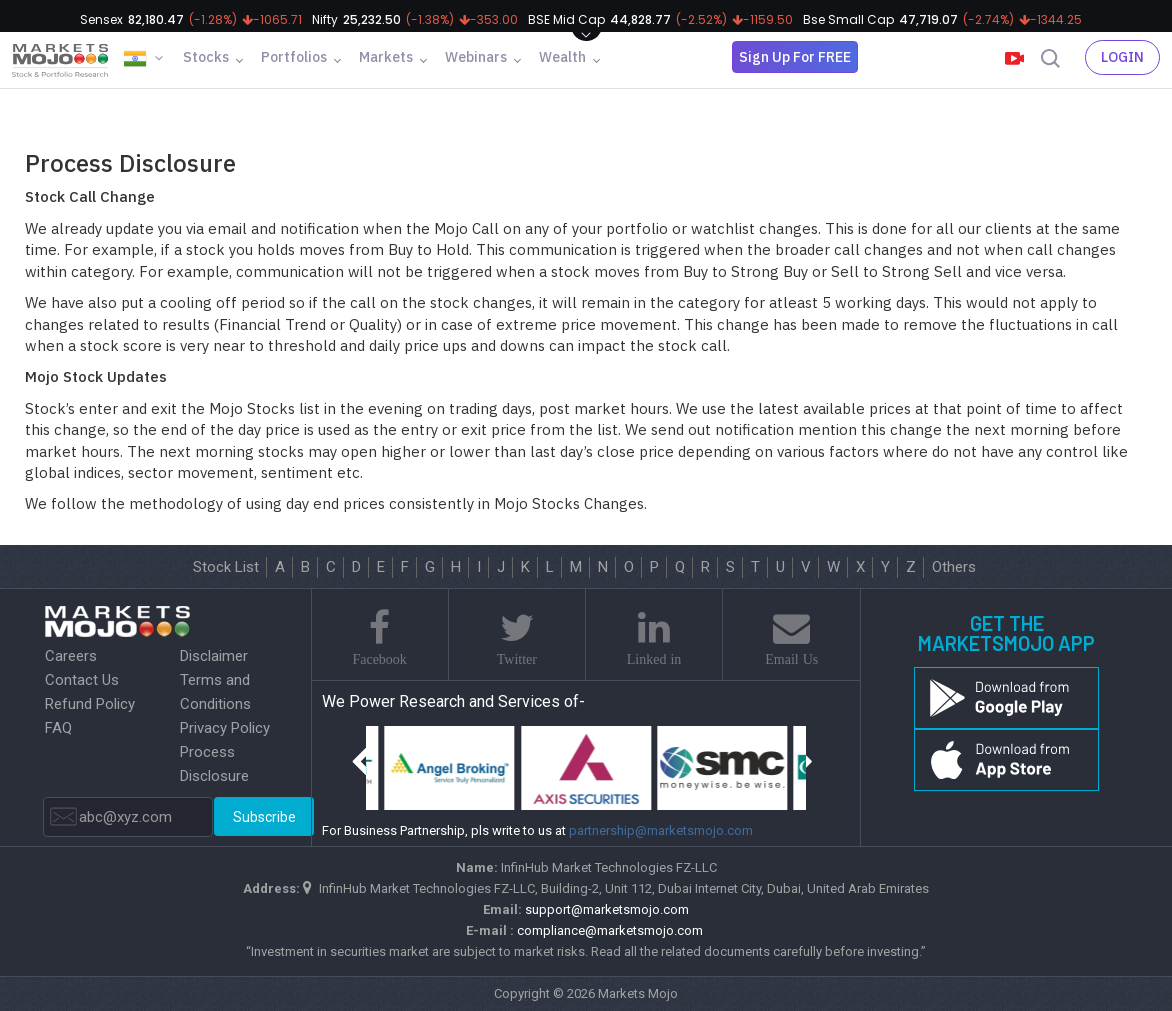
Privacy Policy (225, 728)
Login (1122, 57)
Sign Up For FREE (795, 57)
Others (954, 567)
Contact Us (82, 680)
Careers (71, 656)
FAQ (58, 728)
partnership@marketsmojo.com (661, 830)
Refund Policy (90, 704)
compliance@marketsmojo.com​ (610, 930)
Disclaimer (214, 656)
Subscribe (264, 817)
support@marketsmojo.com (607, 909)
